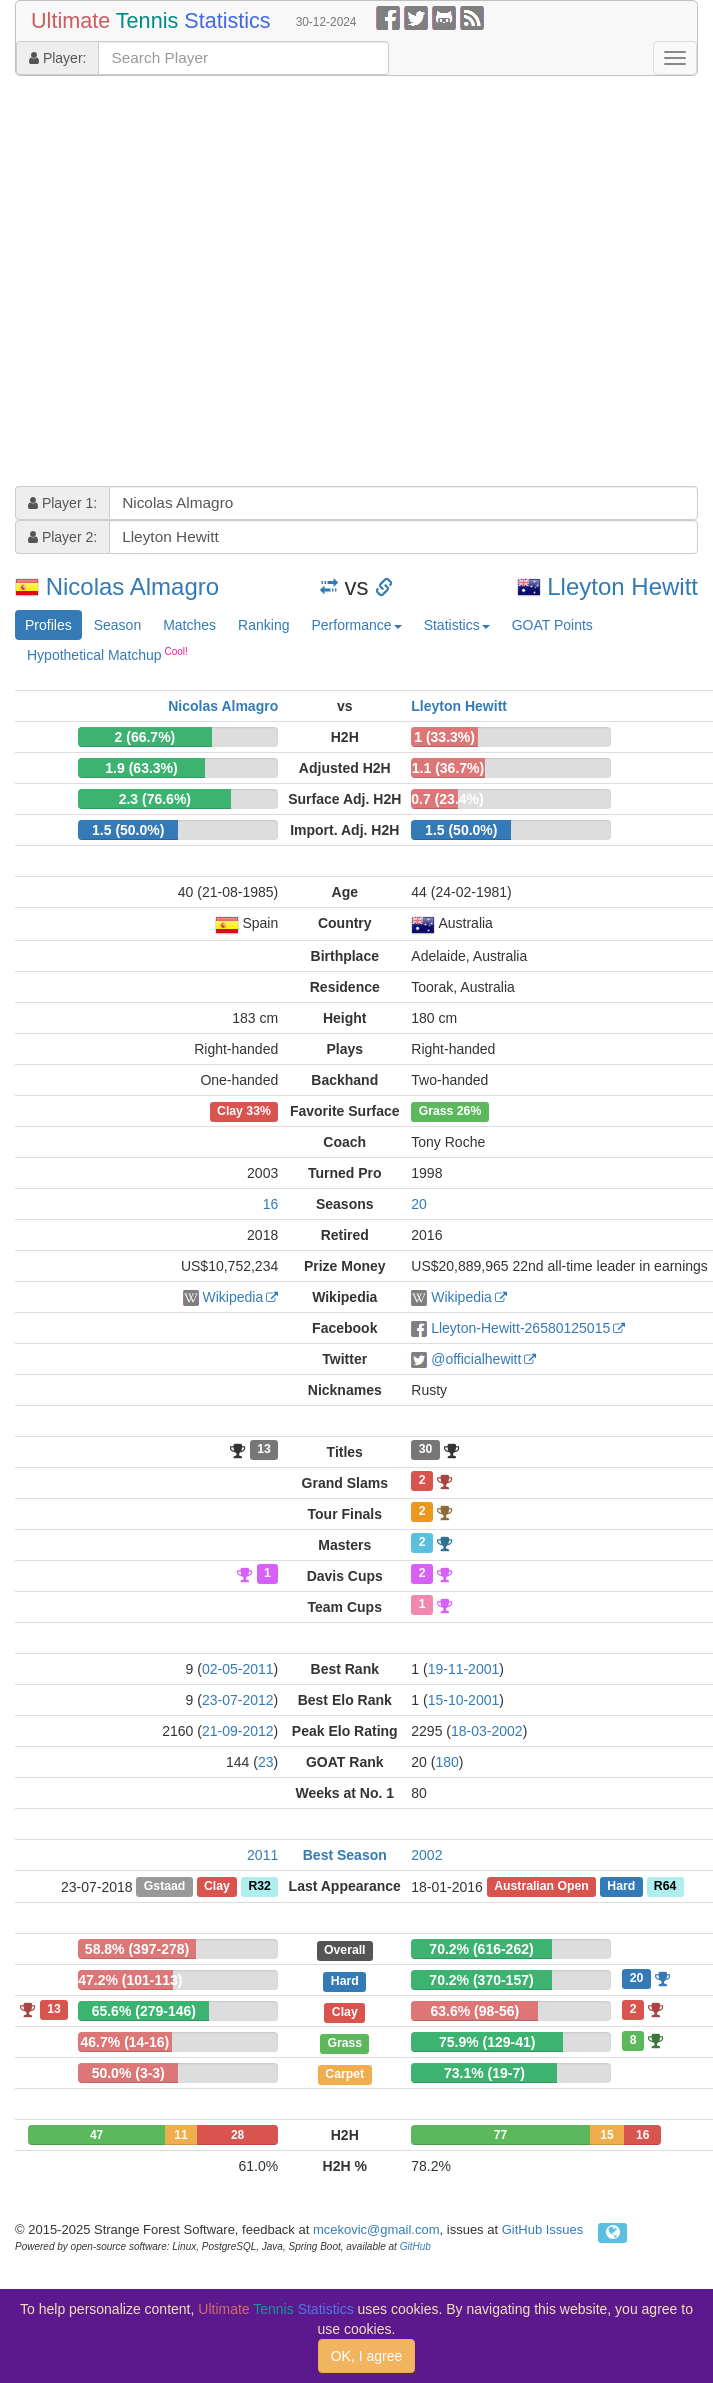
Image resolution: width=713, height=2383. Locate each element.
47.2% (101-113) (130, 1980)
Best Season (345, 1855)
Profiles (48, 625)
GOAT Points (552, 625)
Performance (356, 625)
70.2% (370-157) (481, 1980)
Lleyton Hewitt (622, 586)
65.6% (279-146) (144, 2011)
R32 (259, 1887)
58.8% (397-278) (137, 1949)
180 (446, 1762)
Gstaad (165, 1887)
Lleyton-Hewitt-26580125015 (520, 1328)
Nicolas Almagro (132, 586)
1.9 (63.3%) (141, 768)
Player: (57, 58)
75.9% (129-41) (487, 2042)
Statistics (457, 625)
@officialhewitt (476, 1359)
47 (96, 2135)
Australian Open (541, 1887)
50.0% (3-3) (128, 2073)
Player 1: (62, 503)
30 (426, 1450)
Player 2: (62, 537)
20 (419, 1204)
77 (500, 2135)
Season (117, 625)
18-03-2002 (487, 1731)
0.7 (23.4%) (447, 799)
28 (237, 2135)
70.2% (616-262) (481, 1949)
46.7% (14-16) (125, 2042)
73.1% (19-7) (484, 2073)
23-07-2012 (238, 1700)
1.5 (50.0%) (128, 830)
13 (264, 1450)
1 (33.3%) (444, 737)
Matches (189, 625)
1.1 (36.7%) (448, 768)
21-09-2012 (238, 1731)
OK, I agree (367, 2356)
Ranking (263, 625)
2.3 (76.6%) (155, 799)
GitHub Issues (543, 2229)
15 (606, 2135)
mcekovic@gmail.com (376, 2229)
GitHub (415, 2246)
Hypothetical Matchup (107, 654)
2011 (262, 1855)
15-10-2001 (464, 1700)
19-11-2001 (464, 1669)
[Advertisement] (187, 283)
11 (180, 2135)
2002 (426, 1855)
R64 (665, 1887)
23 (266, 1762)
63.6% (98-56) (475, 2011)
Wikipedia (233, 1297)
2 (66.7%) (145, 737)
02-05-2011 (238, 1669)
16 (271, 1204)
